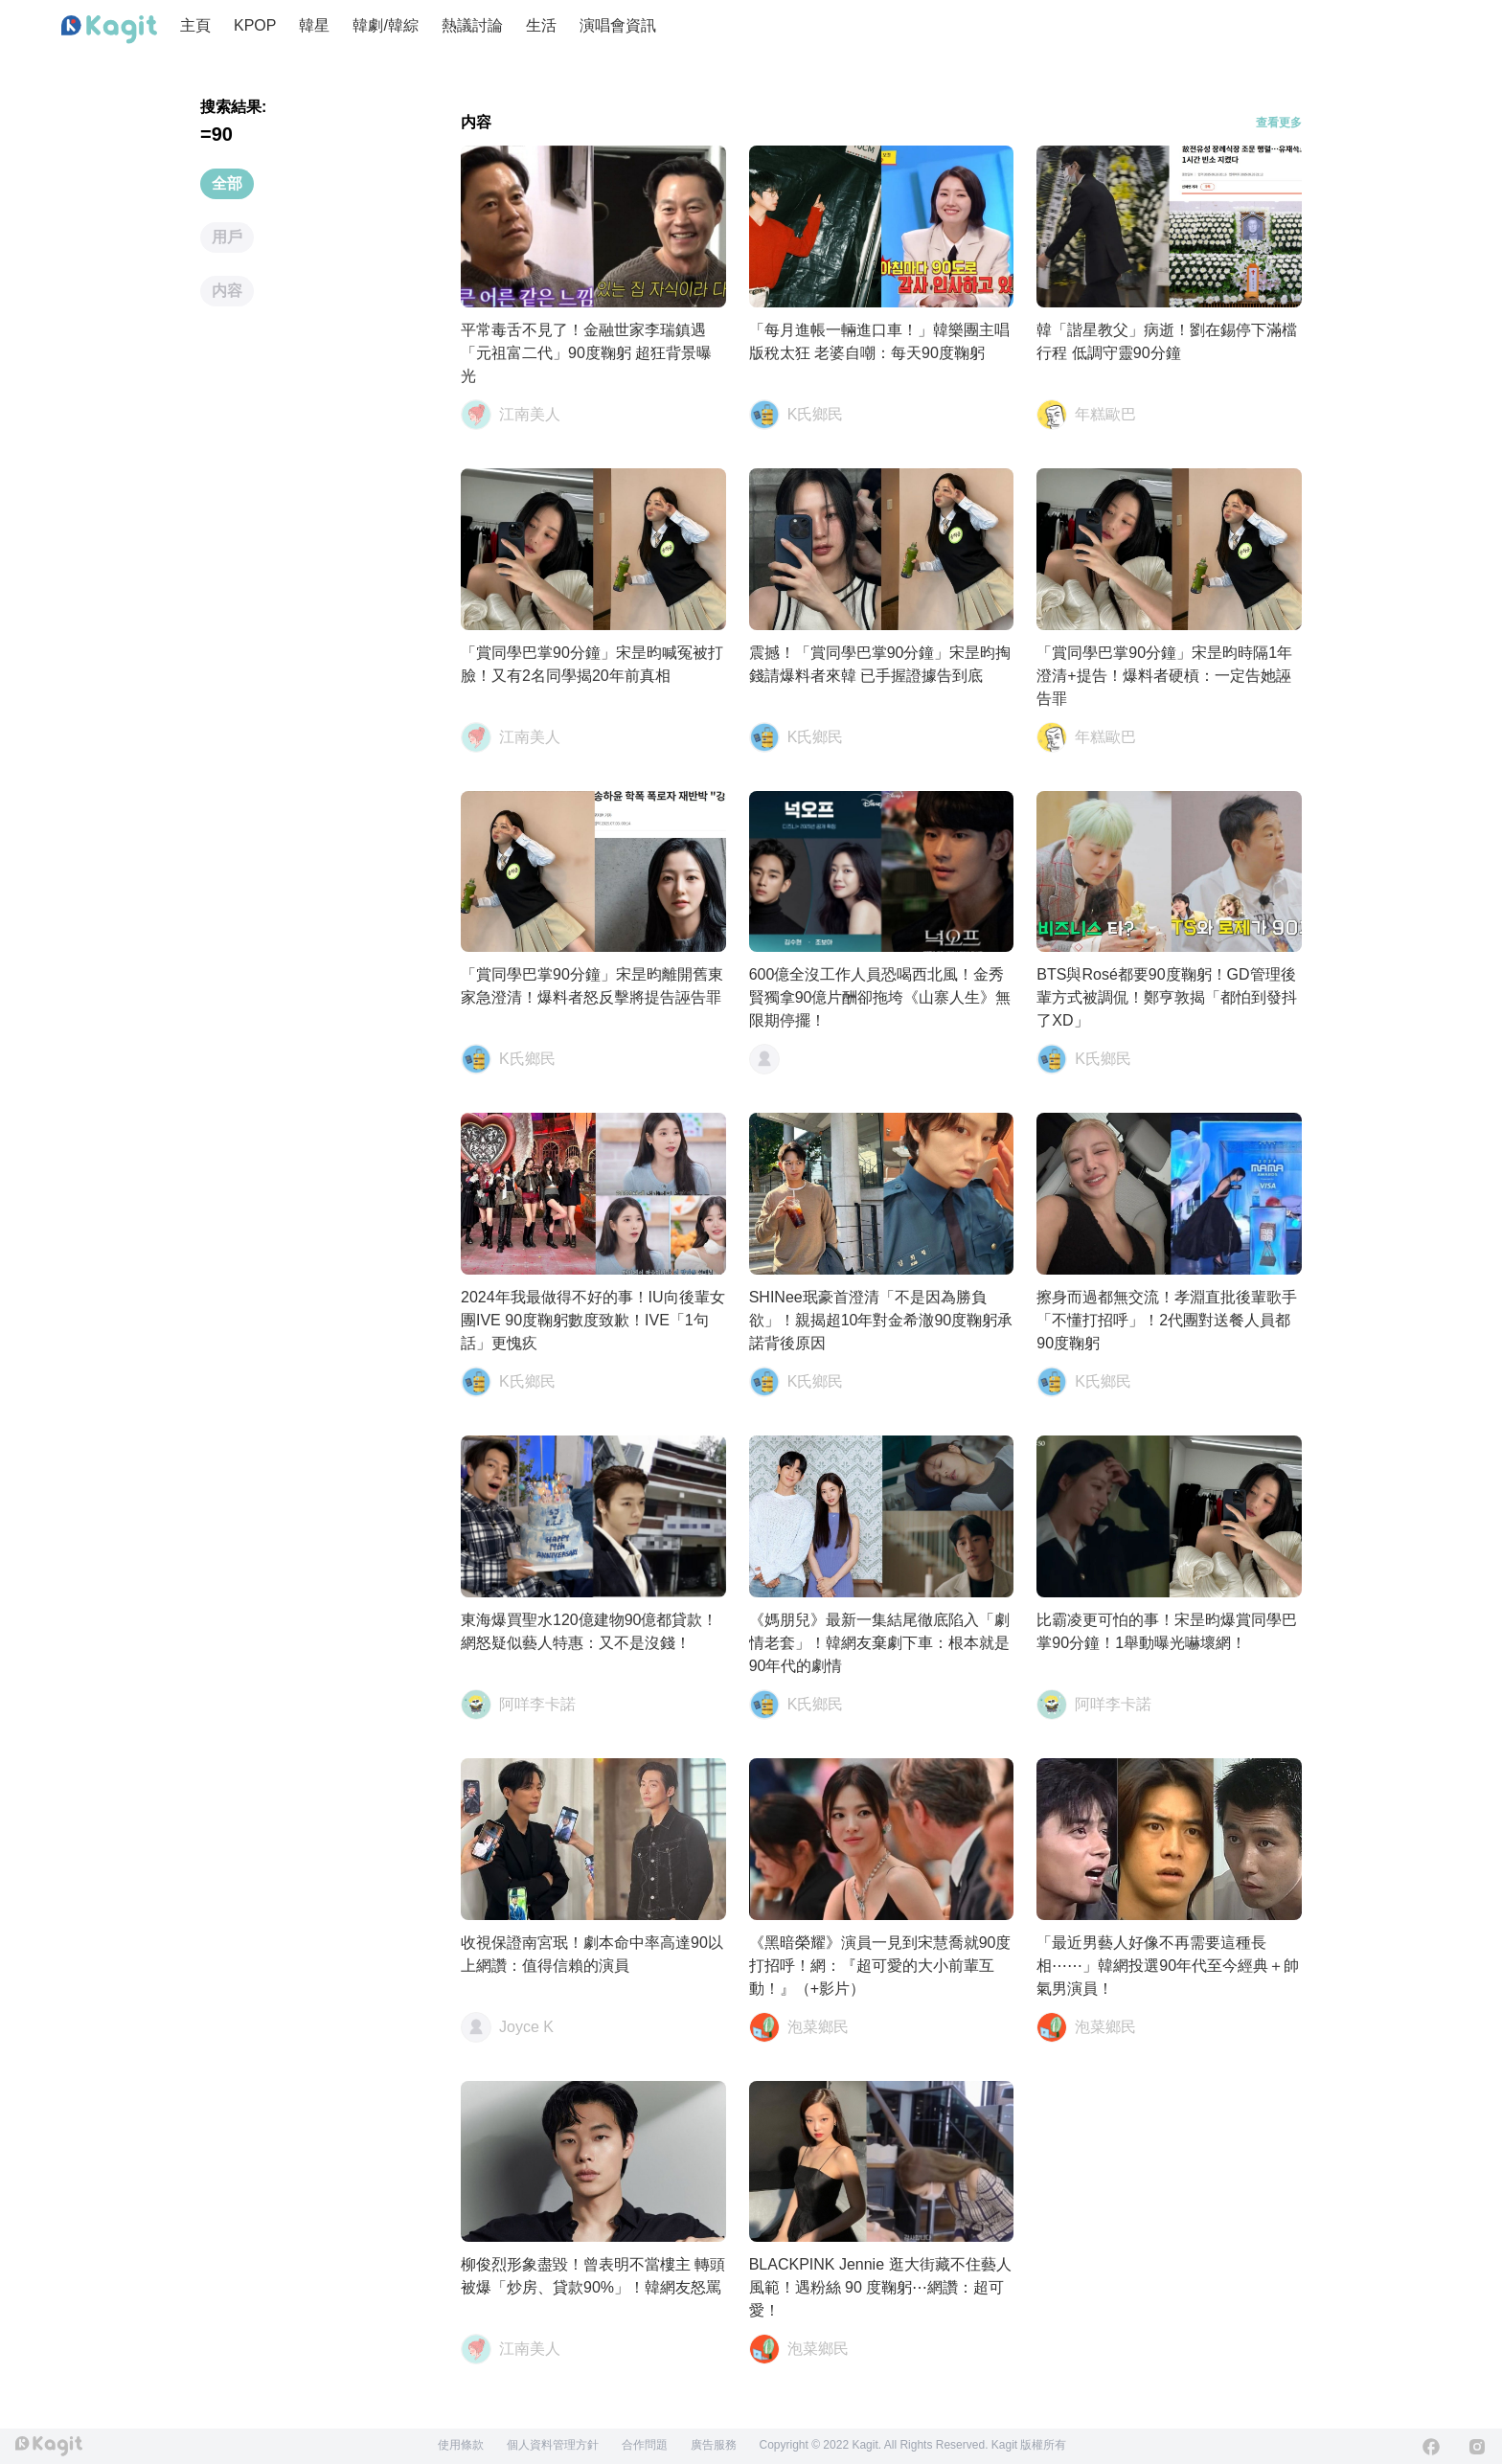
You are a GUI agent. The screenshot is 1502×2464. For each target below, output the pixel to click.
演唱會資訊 (618, 25)
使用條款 (461, 2445)
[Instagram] (1477, 2446)
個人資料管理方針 (553, 2445)
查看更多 (1279, 122)
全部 (227, 183)
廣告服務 (714, 2445)
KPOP (255, 25)
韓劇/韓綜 (385, 25)
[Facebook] (1431, 2446)
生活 (541, 25)
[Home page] (109, 29)
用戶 (227, 237)
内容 (227, 291)
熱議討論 (472, 25)
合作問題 (645, 2445)
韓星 (314, 25)
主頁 (195, 25)
